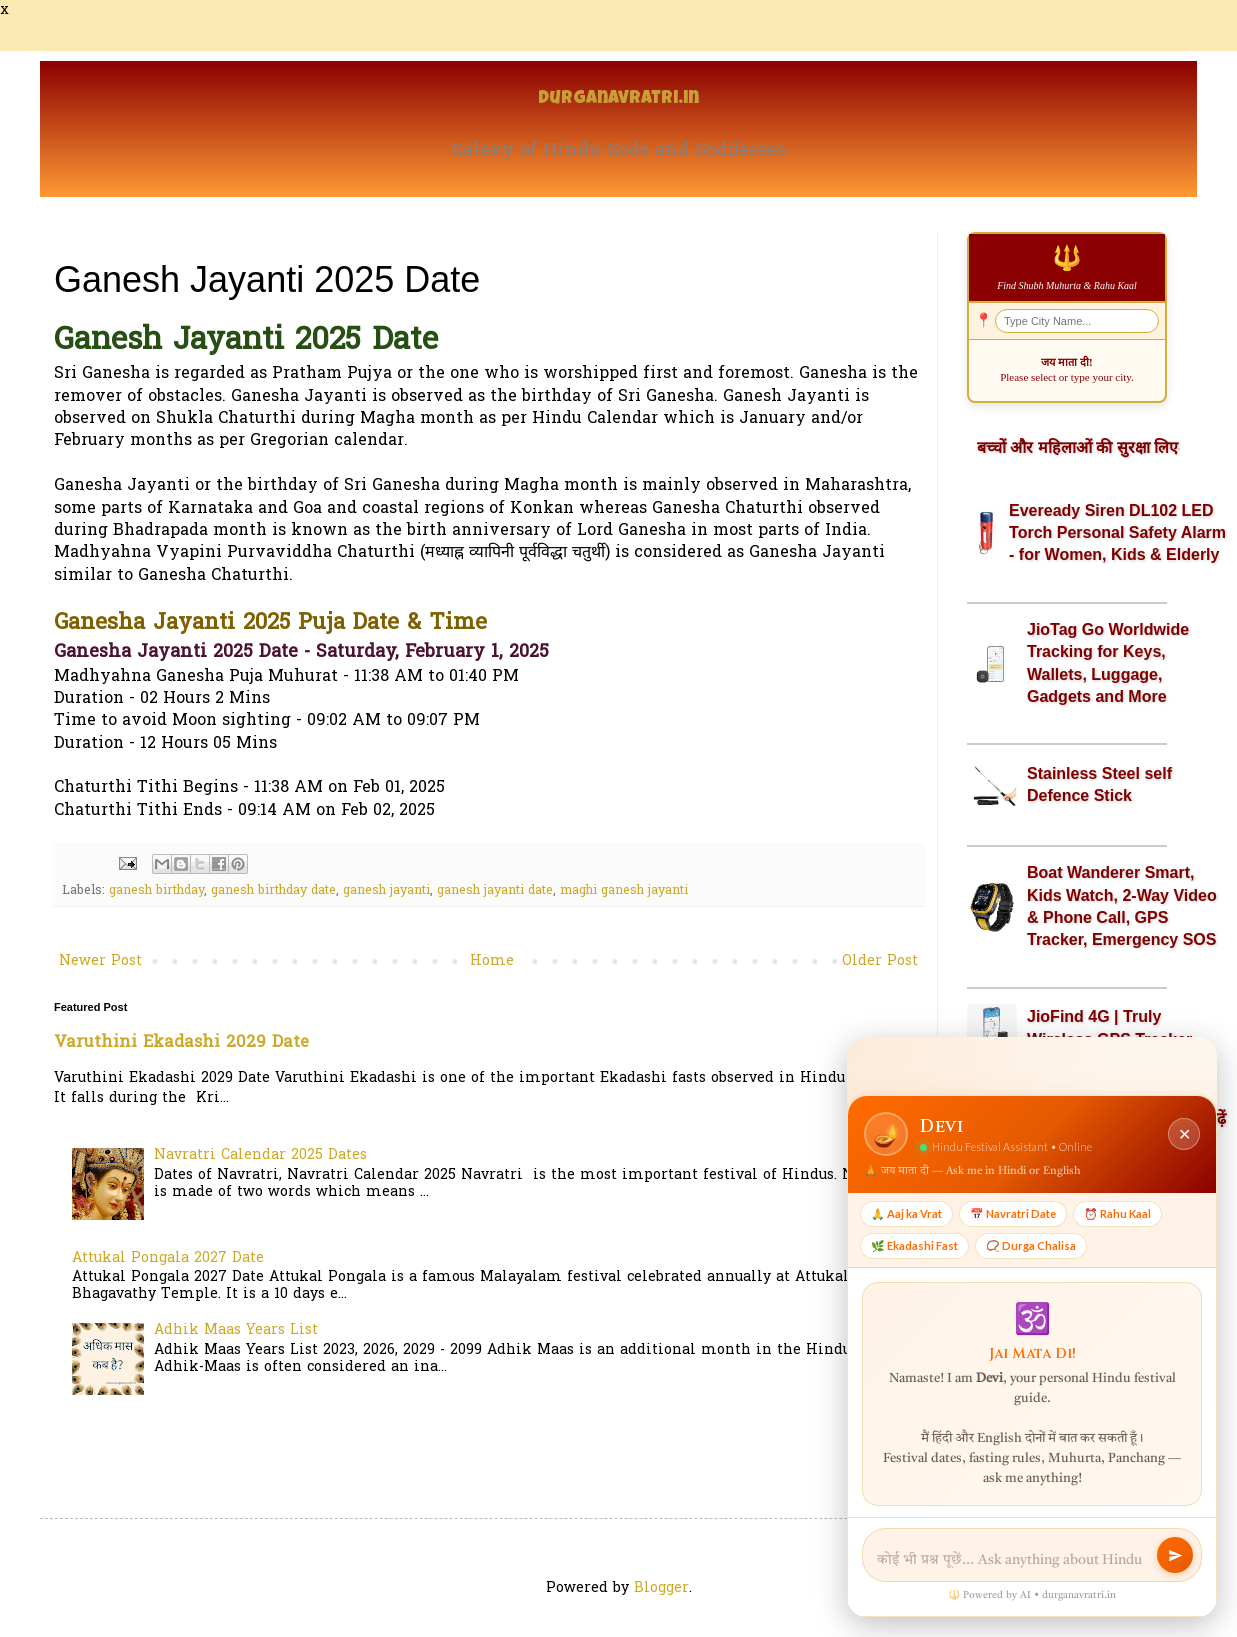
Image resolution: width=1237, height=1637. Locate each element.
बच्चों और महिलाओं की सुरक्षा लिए (1077, 447)
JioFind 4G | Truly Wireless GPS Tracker (1109, 1027)
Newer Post (100, 961)
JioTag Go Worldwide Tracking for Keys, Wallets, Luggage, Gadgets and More (1108, 663)
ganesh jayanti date (495, 891)
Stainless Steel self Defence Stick (1099, 784)
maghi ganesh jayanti (624, 891)
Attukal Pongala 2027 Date (168, 1258)
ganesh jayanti (386, 891)
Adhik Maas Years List (236, 1330)
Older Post (880, 961)
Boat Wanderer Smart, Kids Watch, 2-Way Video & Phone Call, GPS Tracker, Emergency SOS (1122, 906)
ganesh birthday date (273, 891)
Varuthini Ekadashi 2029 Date (181, 1043)
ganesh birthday (156, 891)
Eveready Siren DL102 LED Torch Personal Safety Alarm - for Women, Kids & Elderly (1117, 533)
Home (492, 961)
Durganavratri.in (618, 99)
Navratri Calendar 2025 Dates (260, 1155)
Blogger (661, 1588)
